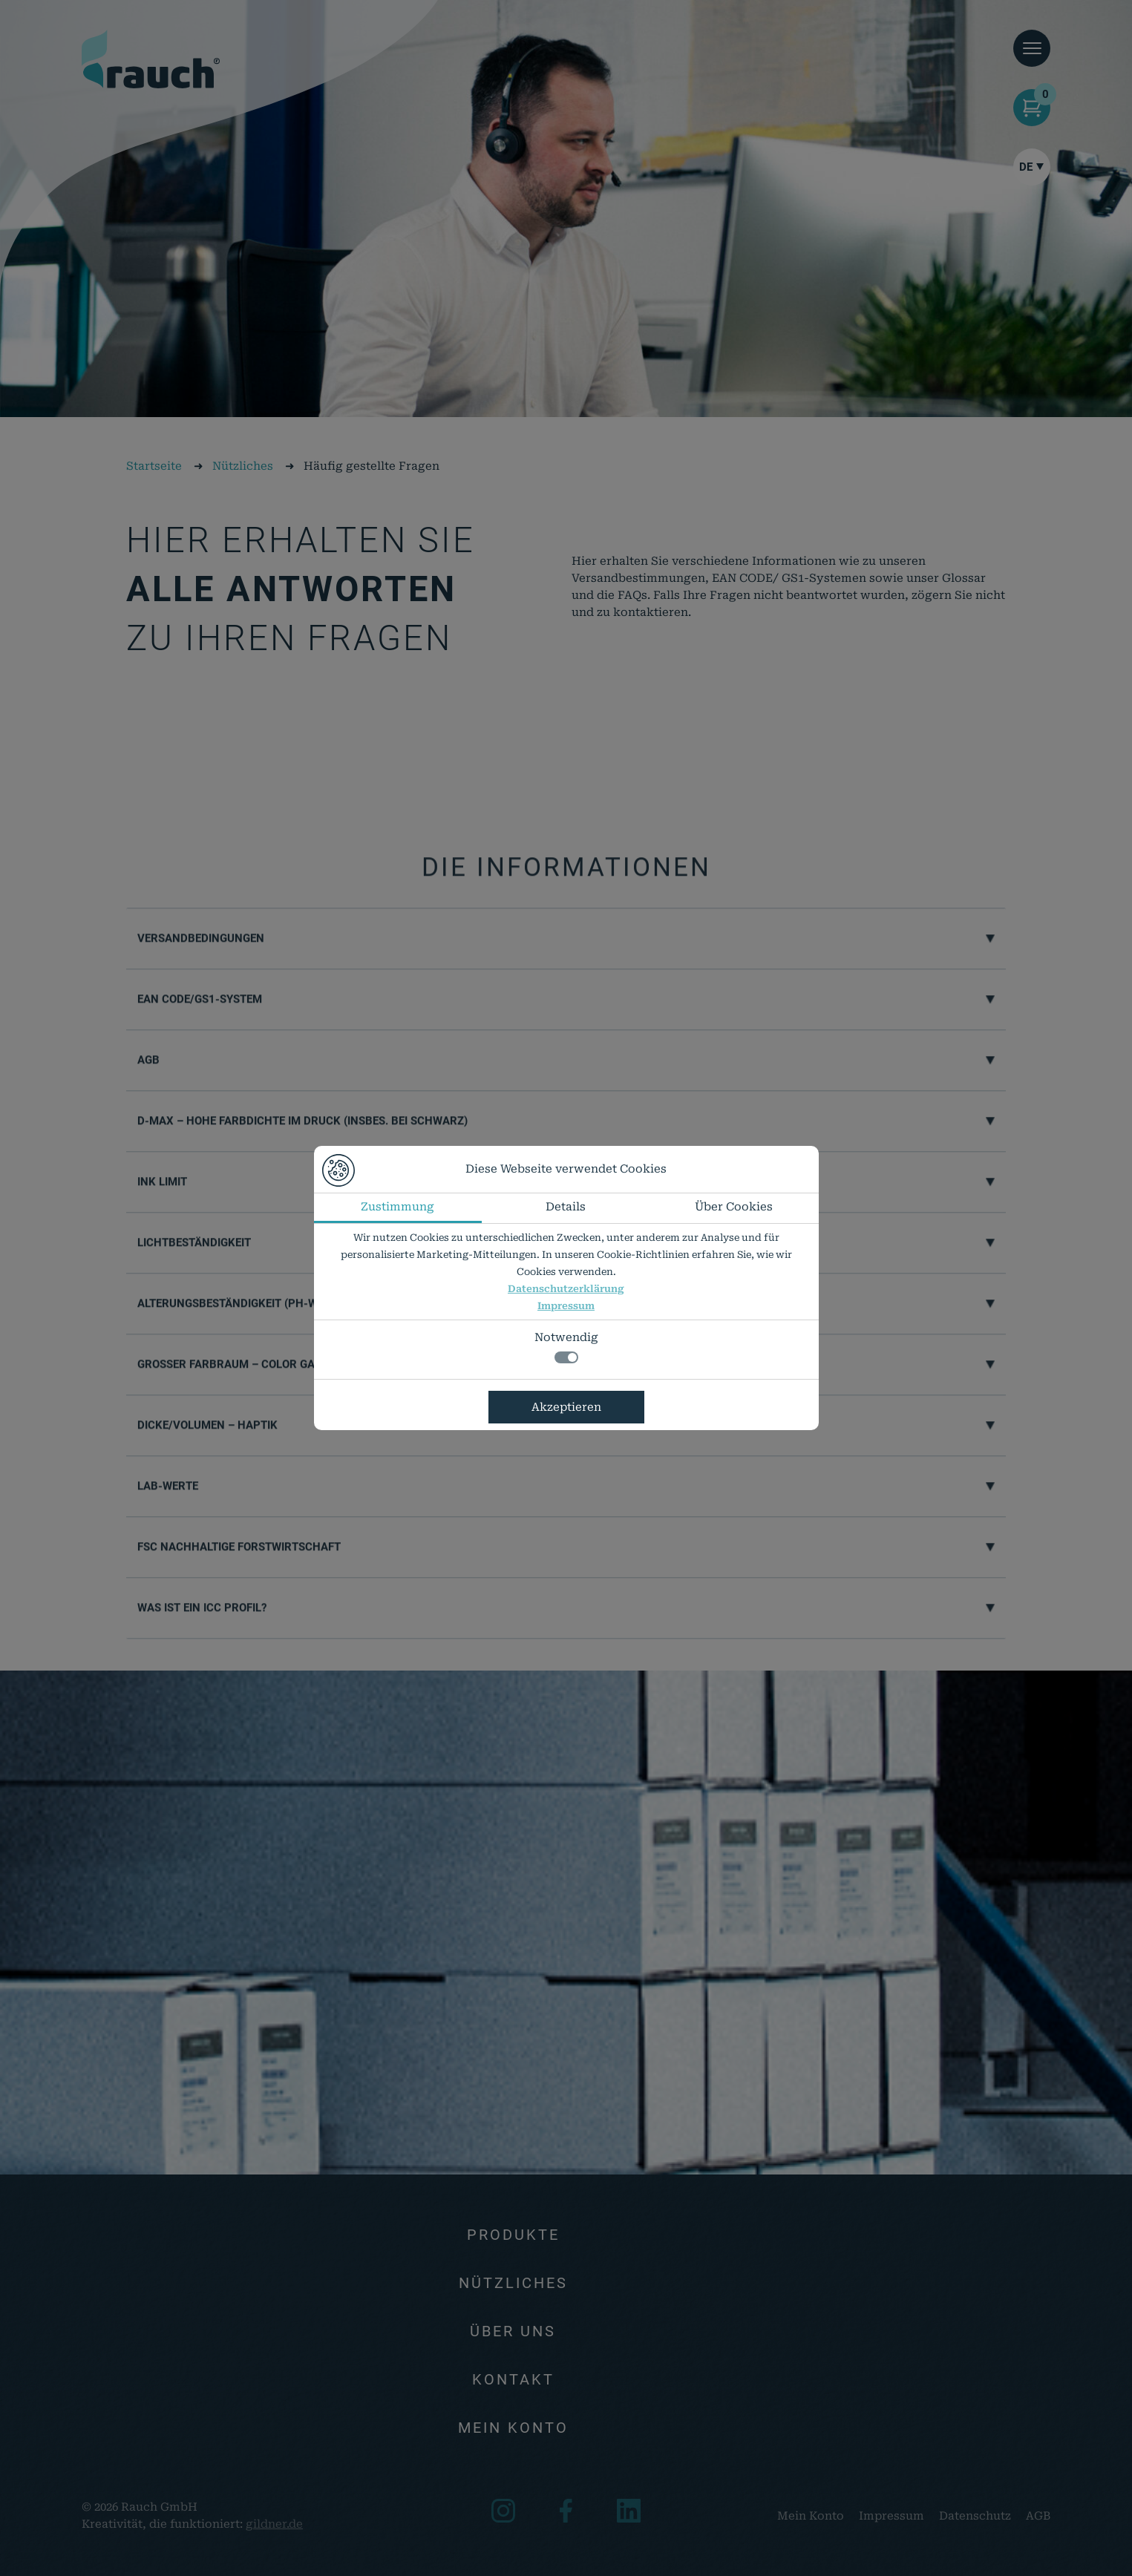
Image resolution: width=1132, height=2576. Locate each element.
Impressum (566, 1305)
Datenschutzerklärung (566, 1288)
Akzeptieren (566, 1407)
